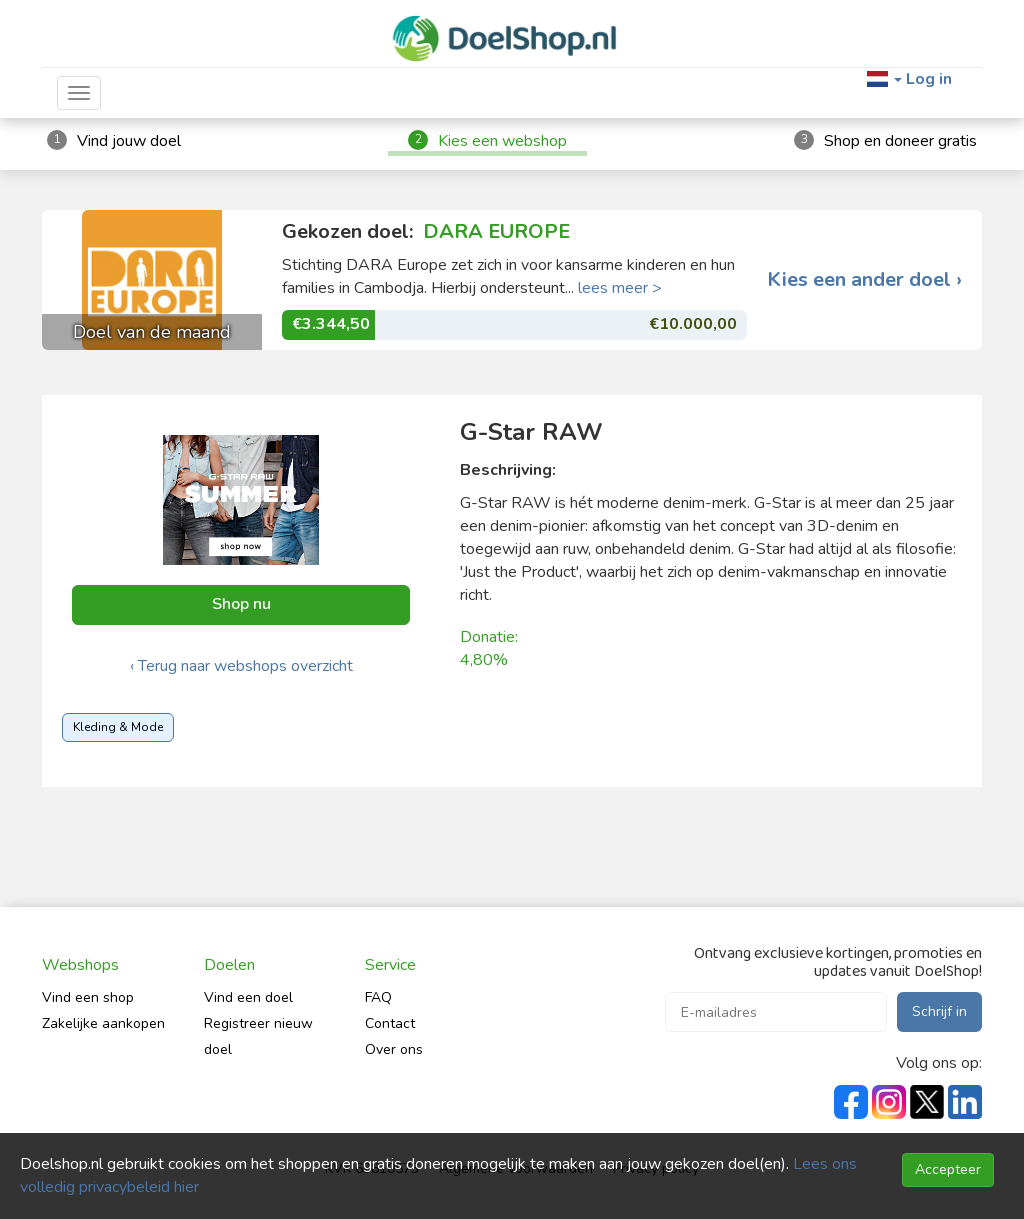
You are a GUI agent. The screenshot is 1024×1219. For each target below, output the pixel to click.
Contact (390, 1023)
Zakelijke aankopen (103, 1023)
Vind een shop (88, 997)
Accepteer (948, 1169)
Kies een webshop (502, 141)
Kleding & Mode (118, 727)
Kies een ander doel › (864, 280)
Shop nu (241, 604)
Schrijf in (939, 1011)
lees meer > (620, 288)
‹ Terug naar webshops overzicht (241, 666)
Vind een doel (248, 997)
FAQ (378, 997)
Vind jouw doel (129, 141)
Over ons (394, 1049)
